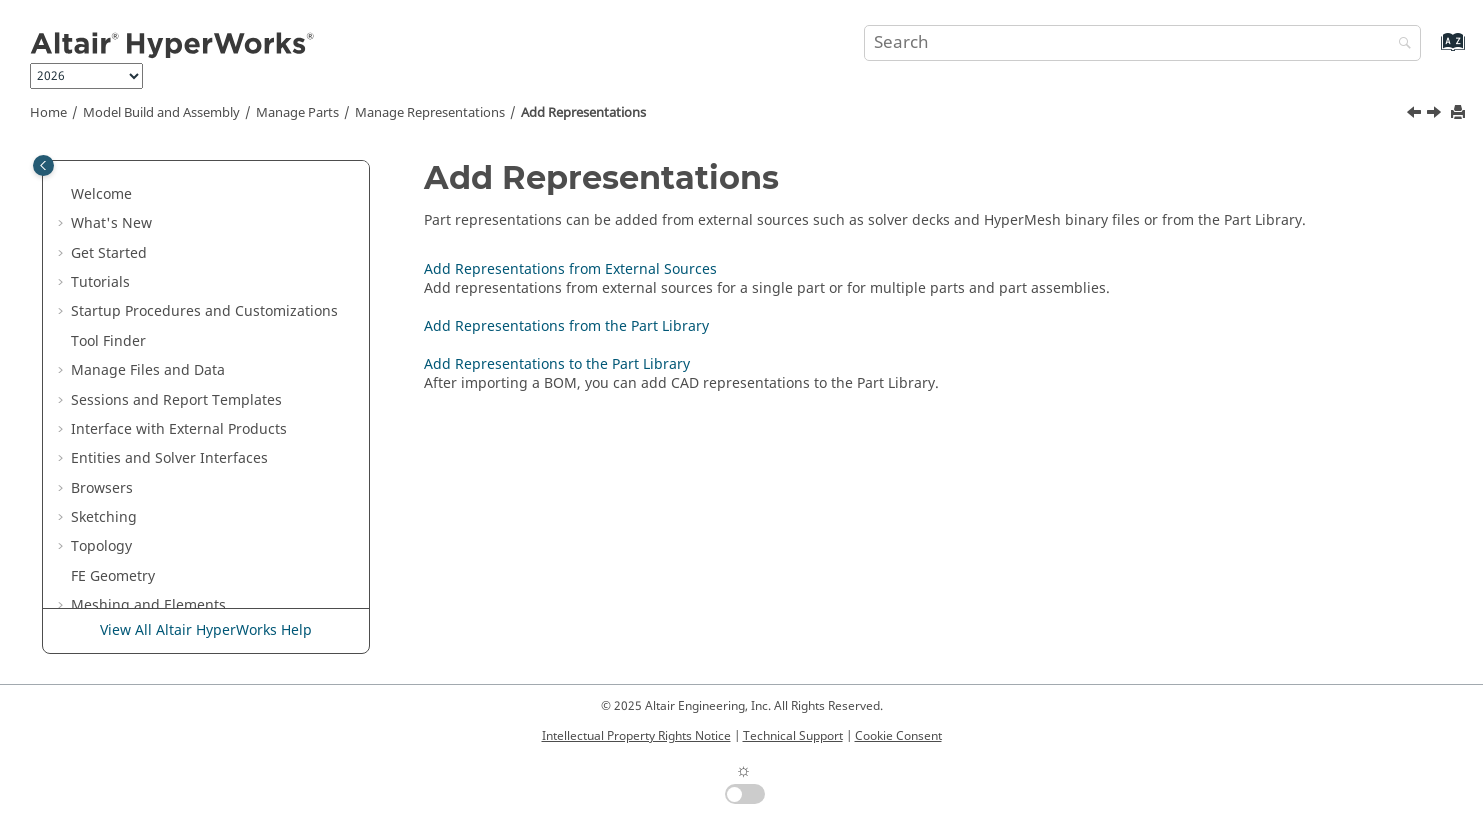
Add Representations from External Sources (215, 434)
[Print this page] (1460, 113)
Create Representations (192, 336)
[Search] (1400, 44)
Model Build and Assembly (161, 113)
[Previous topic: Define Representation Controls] (1416, 115)
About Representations (190, 306)
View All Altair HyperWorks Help (206, 630)
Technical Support (793, 736)
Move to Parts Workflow (177, 248)
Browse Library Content (191, 571)
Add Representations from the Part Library (228, 483)
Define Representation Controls (218, 365)
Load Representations (186, 600)
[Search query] (1142, 43)
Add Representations (583, 113)
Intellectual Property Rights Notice (636, 736)
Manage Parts (297, 113)
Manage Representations (430, 113)
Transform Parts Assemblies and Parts (227, 169)
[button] (91, 170)
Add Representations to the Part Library (234, 532)
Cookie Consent (898, 736)
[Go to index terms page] (1431, 51)
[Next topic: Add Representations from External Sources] (1436, 115)
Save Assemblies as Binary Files (228, 209)
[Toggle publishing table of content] (43, 165)
